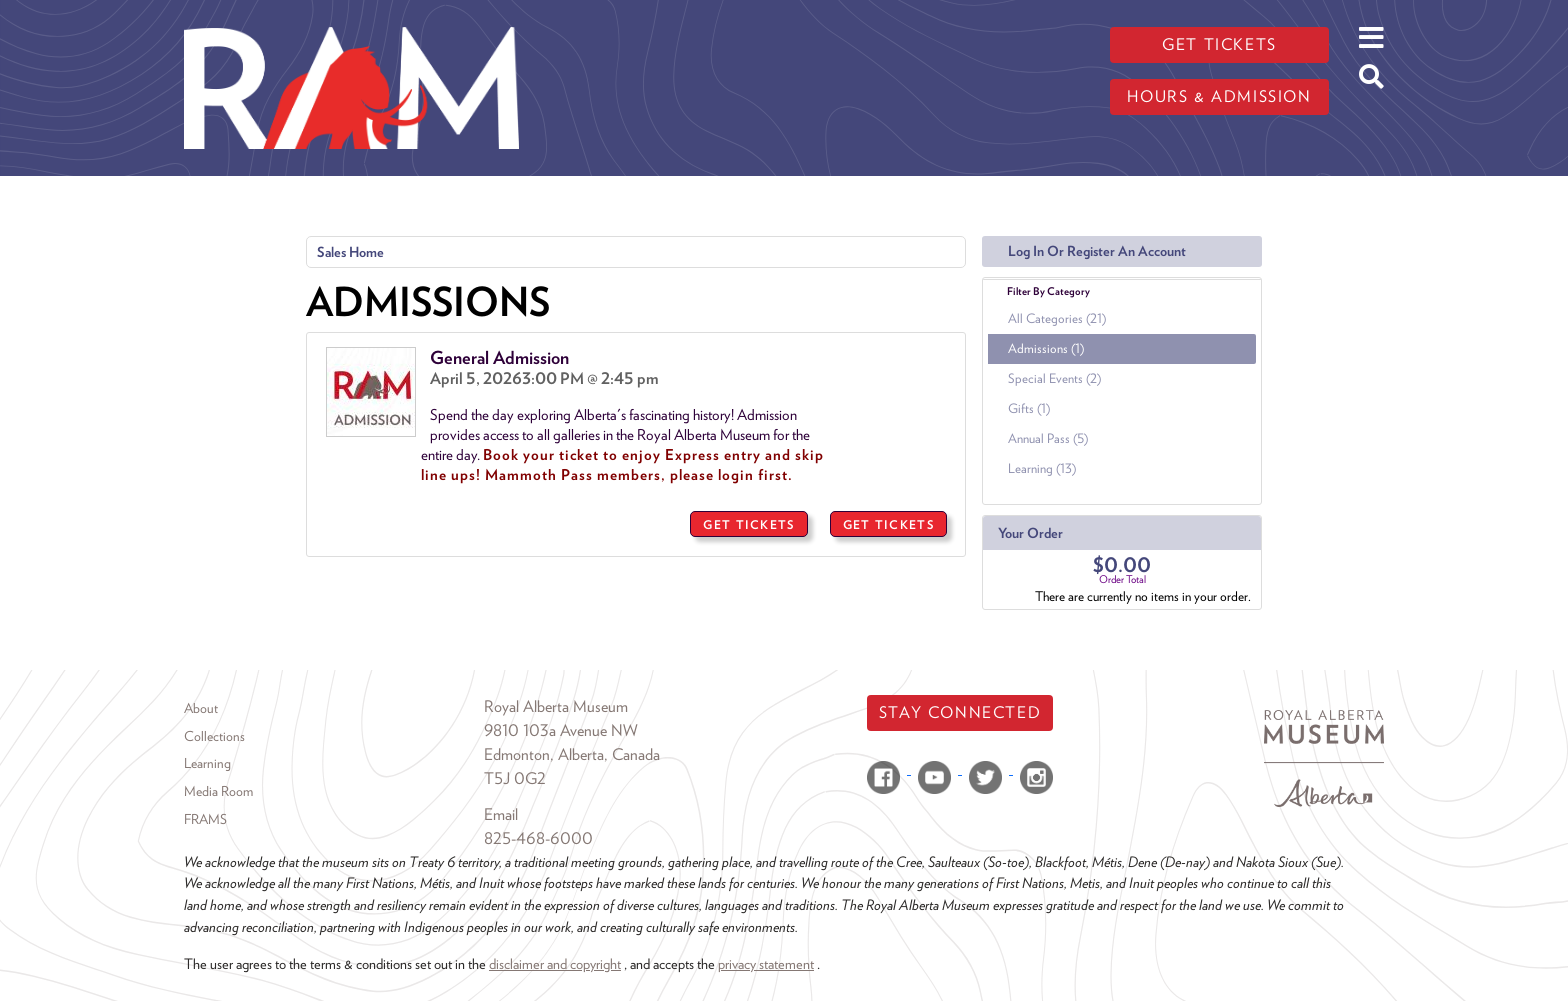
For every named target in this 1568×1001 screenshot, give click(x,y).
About (201, 708)
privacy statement (766, 963)
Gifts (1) (1029, 408)
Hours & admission (1219, 96)
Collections (214, 736)
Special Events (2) (1054, 378)
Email (501, 814)
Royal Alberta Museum (556, 706)
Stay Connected (960, 712)
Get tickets (1219, 44)
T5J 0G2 (515, 778)
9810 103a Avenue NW (561, 730)
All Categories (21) (1057, 318)
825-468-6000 (538, 838)
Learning (207, 763)
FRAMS (205, 819)
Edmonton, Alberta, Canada (572, 754)
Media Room (218, 791)
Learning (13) (1042, 468)
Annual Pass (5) (1048, 438)
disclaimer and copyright (555, 963)
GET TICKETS (748, 524)
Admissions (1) (1046, 348)
